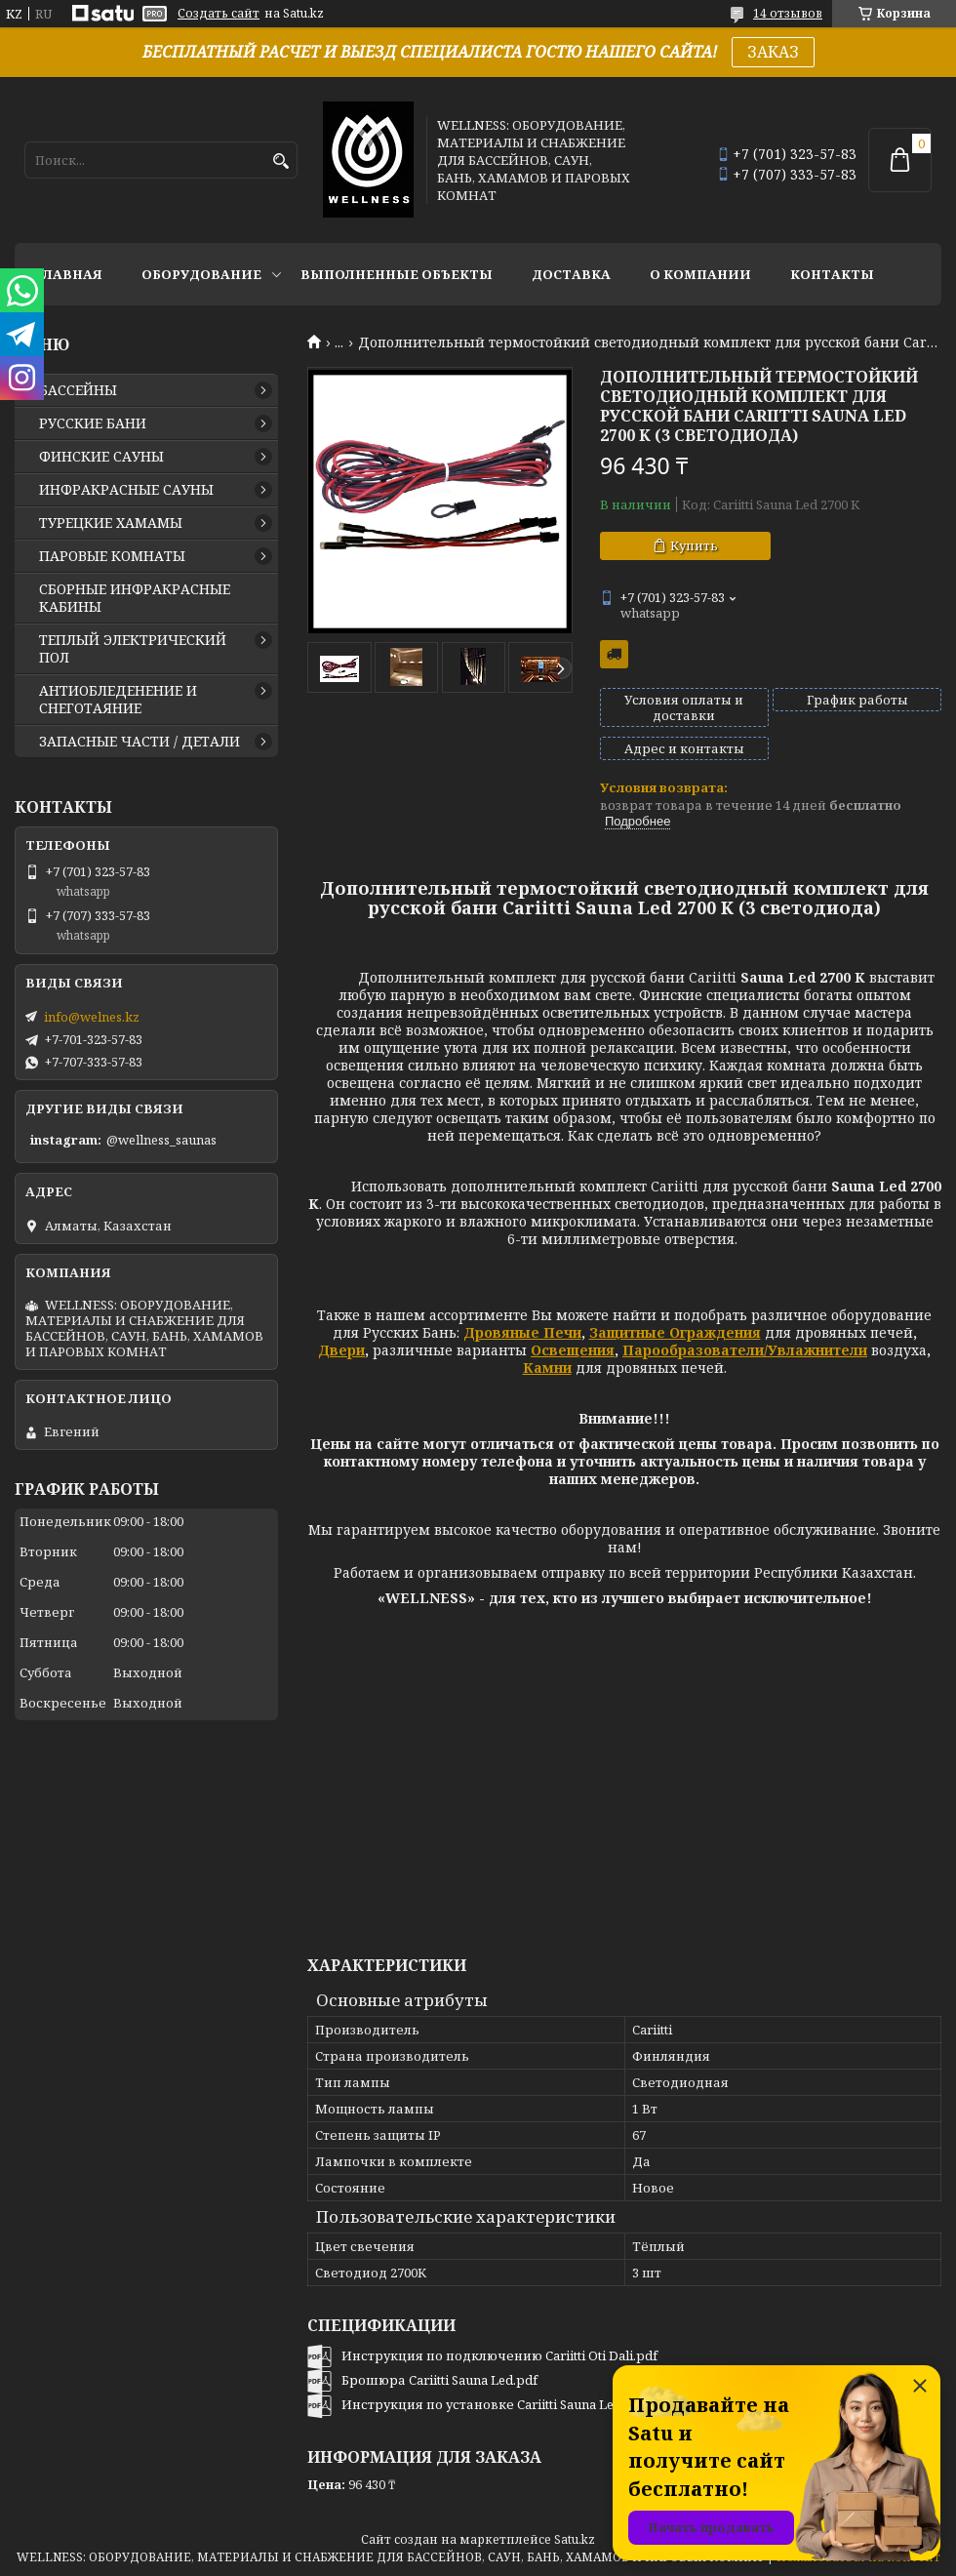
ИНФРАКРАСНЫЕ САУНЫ (126, 490)
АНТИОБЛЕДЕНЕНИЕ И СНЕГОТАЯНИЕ (118, 699)
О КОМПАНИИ (700, 274)
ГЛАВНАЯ (68, 274)
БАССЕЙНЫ (78, 390)
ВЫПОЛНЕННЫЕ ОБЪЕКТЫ (396, 274)
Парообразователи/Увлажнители (744, 1350)
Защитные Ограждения (675, 1332)
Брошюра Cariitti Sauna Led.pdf (439, 2380)
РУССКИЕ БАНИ (92, 423)
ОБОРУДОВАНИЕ (201, 274)
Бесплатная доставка (614, 654)
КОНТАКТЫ (832, 274)
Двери (341, 1350)
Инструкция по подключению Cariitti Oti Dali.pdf (499, 2355)
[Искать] (280, 161)
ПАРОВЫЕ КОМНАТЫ (112, 556)
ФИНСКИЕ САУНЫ (101, 456)
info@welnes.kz (91, 1017)
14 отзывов (787, 13)
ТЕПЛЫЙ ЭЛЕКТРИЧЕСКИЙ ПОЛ (132, 648)
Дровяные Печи (522, 1332)
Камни (547, 1367)
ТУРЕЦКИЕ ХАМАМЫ (110, 523)
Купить (694, 545)
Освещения (573, 1350)
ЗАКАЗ (773, 51)
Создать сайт (218, 13)
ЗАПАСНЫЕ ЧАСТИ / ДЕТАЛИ (139, 741)
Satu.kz (574, 2539)
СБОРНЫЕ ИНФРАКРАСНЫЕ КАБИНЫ (134, 598)
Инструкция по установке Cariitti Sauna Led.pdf (493, 2404)
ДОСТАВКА (571, 274)
